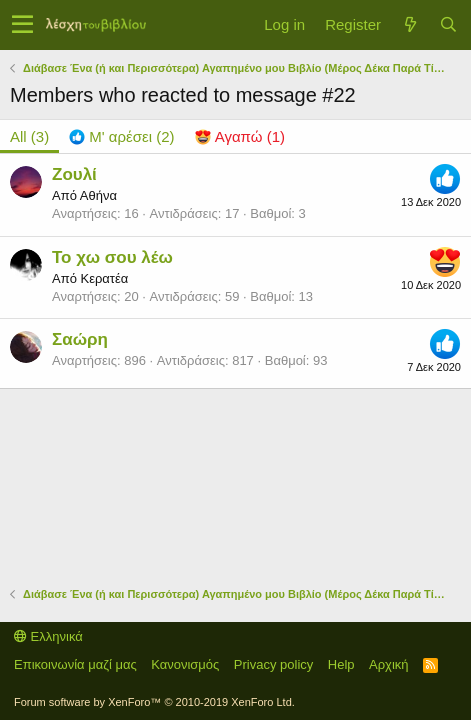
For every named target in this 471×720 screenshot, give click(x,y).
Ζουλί (74, 174)
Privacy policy (273, 664)
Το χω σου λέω (112, 257)
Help (341, 664)
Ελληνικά (48, 636)
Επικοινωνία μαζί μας (75, 664)
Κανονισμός (185, 664)
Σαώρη (80, 339)
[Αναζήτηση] (448, 24)
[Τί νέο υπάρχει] (410, 24)
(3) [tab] (29, 136)
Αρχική (389, 664)
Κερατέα (104, 278)
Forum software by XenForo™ (154, 702)
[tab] (121, 136)
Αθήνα (98, 195)
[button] (22, 25)
